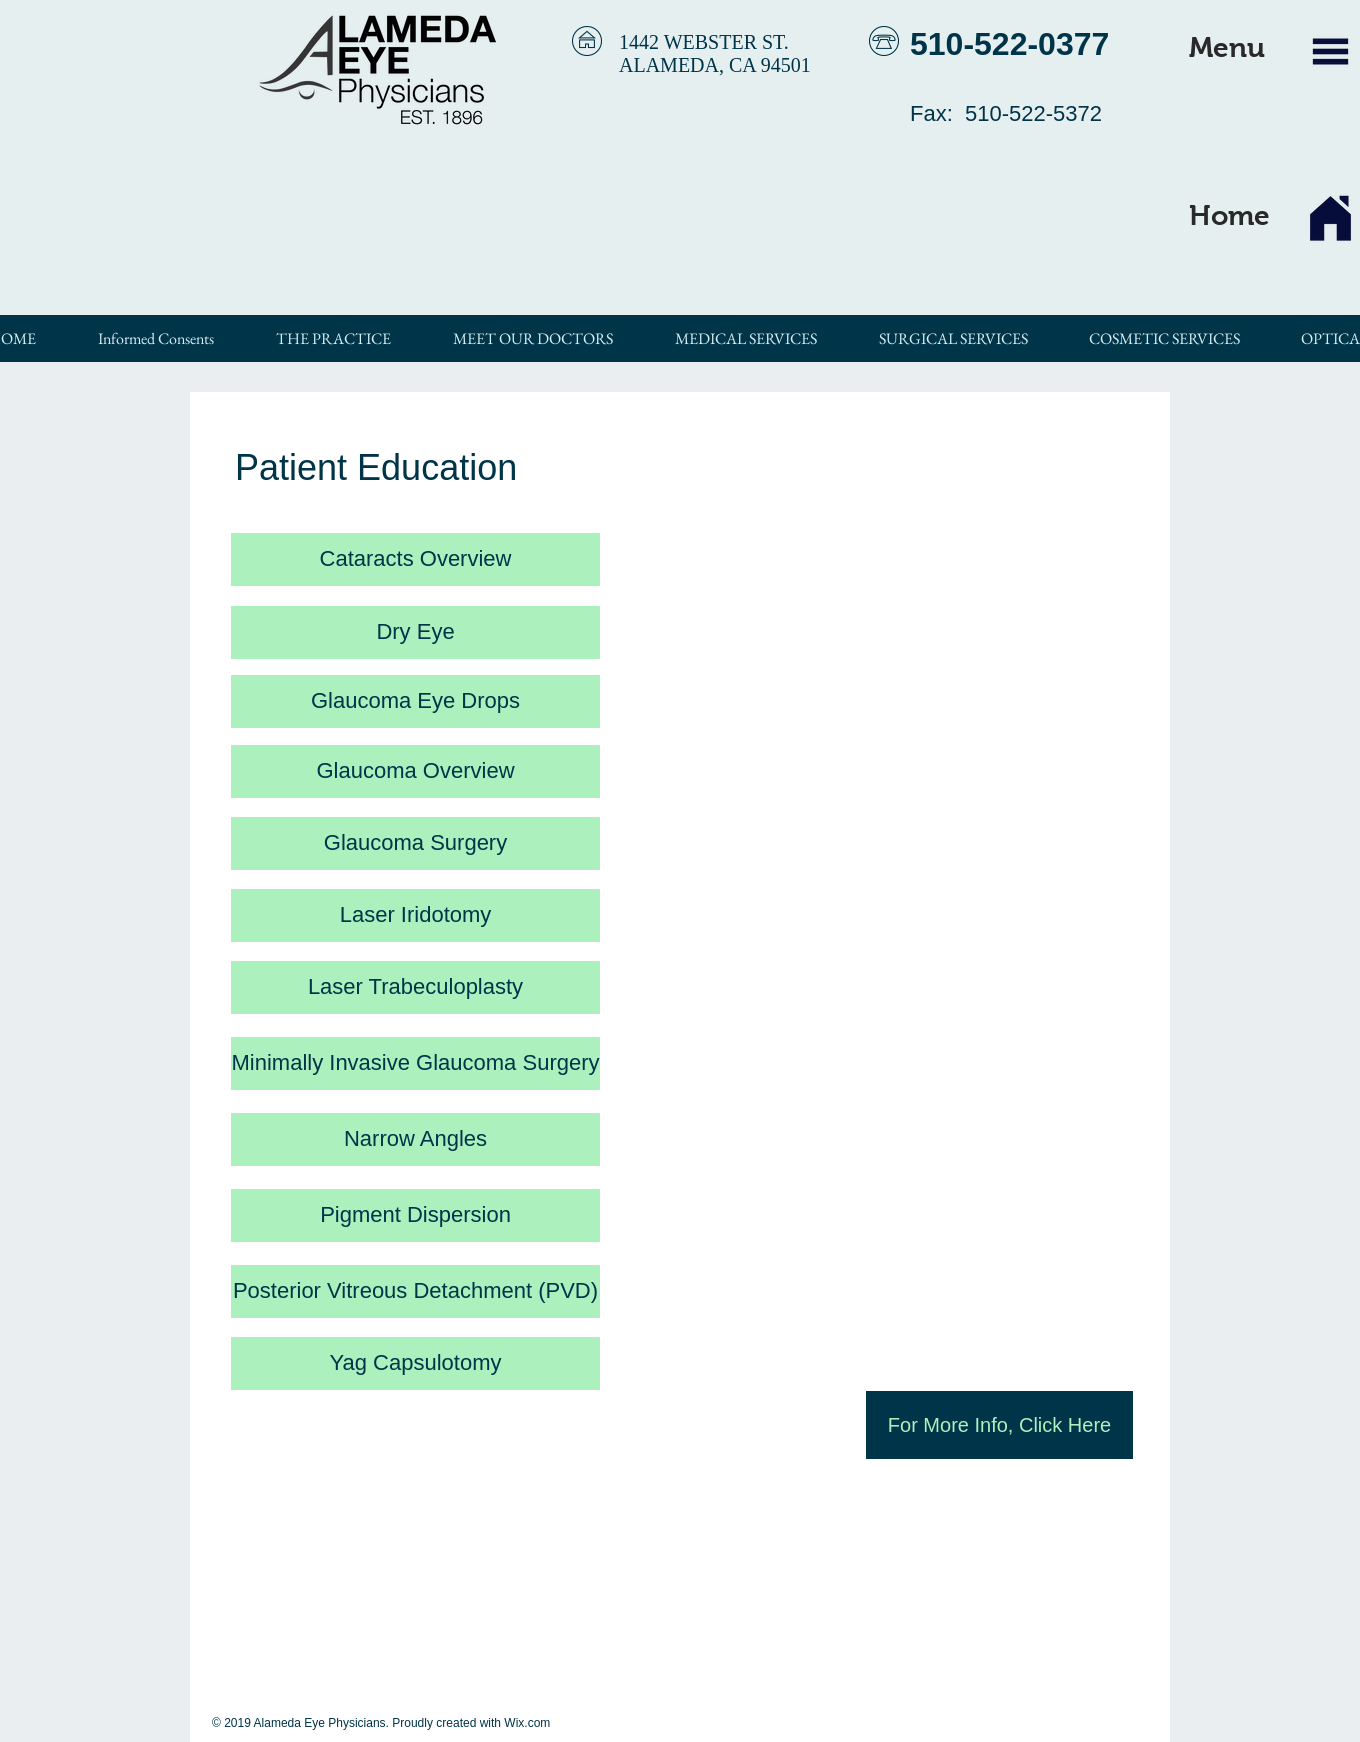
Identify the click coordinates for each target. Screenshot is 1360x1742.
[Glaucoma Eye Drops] (415, 701)
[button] (1227, 47)
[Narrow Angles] (415, 1139)
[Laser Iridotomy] (415, 915)
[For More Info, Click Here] (999, 1425)
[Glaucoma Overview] (415, 771)
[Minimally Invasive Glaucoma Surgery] (415, 1063)
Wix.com (527, 1723)
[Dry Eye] (415, 632)
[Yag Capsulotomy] (415, 1363)
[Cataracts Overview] (415, 559)
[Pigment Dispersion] (415, 1215)
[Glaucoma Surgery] (415, 843)
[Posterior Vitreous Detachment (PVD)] (415, 1291)
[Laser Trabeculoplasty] (415, 987)
